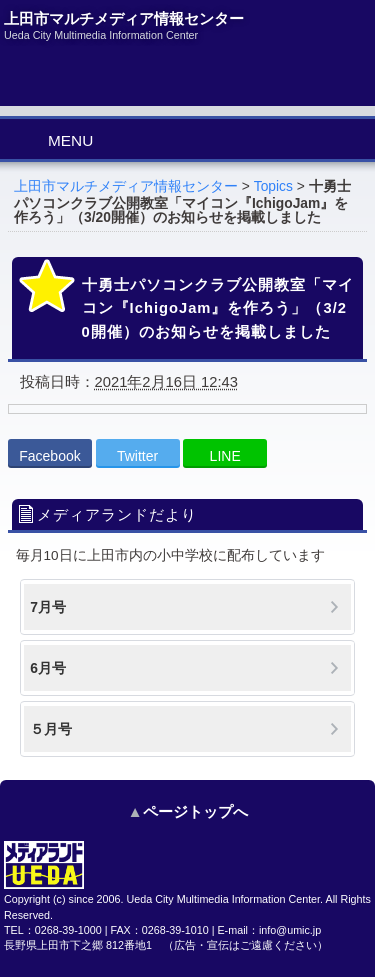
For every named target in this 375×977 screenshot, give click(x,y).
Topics (273, 186)
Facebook (49, 456)
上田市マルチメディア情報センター (126, 186)
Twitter (137, 456)
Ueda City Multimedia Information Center (224, 899)
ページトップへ (195, 811)
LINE (225, 456)
